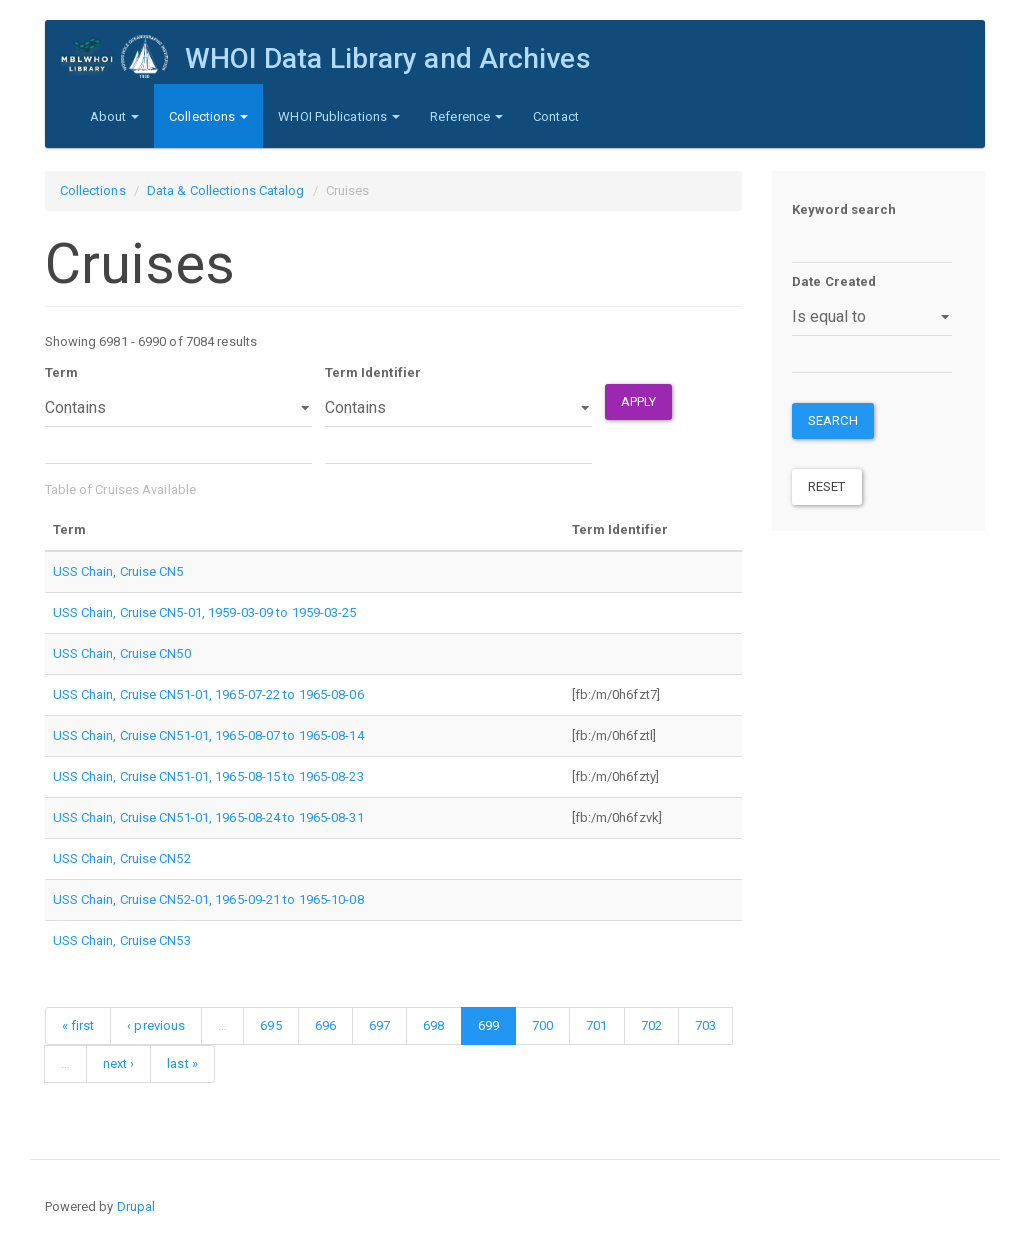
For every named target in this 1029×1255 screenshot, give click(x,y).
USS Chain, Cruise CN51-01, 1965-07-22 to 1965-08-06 (208, 694)
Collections (208, 116)
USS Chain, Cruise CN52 (122, 858)
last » (182, 1063)
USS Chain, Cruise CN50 (122, 653)
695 (270, 1025)
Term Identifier (373, 372)
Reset (827, 486)
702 (651, 1025)
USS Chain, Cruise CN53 (122, 940)
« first (78, 1025)
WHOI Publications (339, 116)
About (115, 116)
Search (833, 420)
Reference (466, 116)
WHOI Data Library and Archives (387, 58)
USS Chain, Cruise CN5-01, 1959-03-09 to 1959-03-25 (205, 612)
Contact (556, 116)
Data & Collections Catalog (226, 190)
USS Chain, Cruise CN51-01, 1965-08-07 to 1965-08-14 (208, 735)
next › (119, 1063)
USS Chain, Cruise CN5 (118, 571)
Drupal (136, 1206)
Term (61, 372)
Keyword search (844, 209)
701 (596, 1025)
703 (705, 1025)
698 (433, 1025)
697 (379, 1025)
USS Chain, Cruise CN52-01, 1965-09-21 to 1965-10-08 (208, 899)
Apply (639, 401)
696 (325, 1025)
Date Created (834, 281)
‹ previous (156, 1025)
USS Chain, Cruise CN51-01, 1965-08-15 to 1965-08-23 (208, 776)
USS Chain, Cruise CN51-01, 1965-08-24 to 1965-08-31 (208, 817)
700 (542, 1025)
